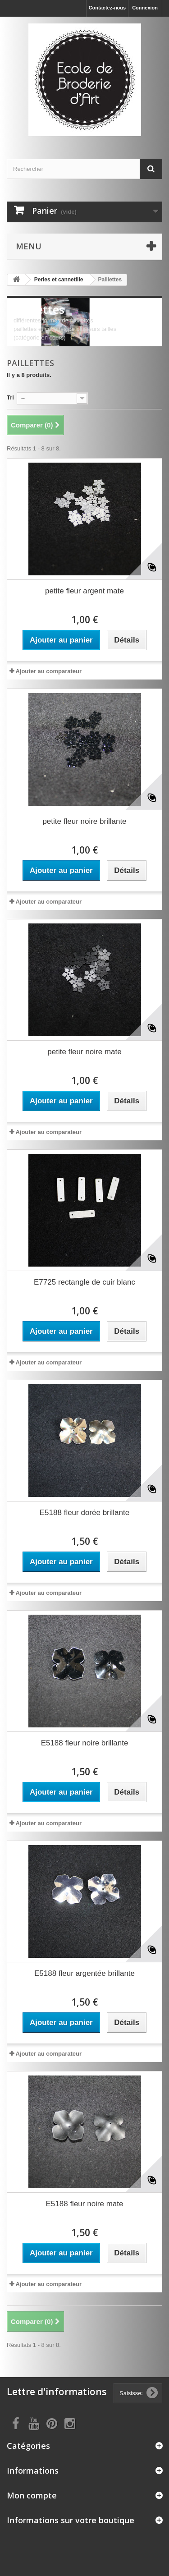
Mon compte (32, 2495)
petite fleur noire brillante (84, 821)
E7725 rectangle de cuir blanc (84, 1282)
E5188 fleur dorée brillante (84, 1512)
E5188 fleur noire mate (84, 2203)
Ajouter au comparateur (48, 671)
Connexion (145, 7)
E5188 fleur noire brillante (84, 1743)
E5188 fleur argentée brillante (84, 1973)
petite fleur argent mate (84, 591)
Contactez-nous (107, 7)
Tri (10, 397)
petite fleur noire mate (84, 1051)
